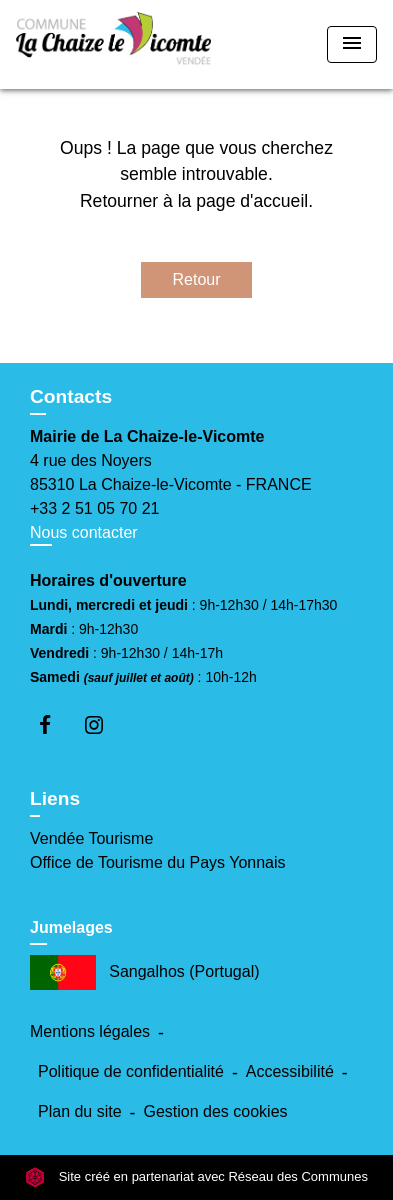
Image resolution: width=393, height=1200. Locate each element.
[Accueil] (113, 44)
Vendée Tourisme (91, 838)
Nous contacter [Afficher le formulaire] (84, 532)
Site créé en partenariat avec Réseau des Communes (196, 1176)
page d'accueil (252, 201)
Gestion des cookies (215, 1111)
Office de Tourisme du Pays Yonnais (158, 862)
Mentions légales (90, 1031)
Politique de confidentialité (131, 1071)
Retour (196, 279)
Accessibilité (290, 1071)
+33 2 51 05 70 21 (94, 508)
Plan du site (80, 1111)
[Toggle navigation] (352, 44)
